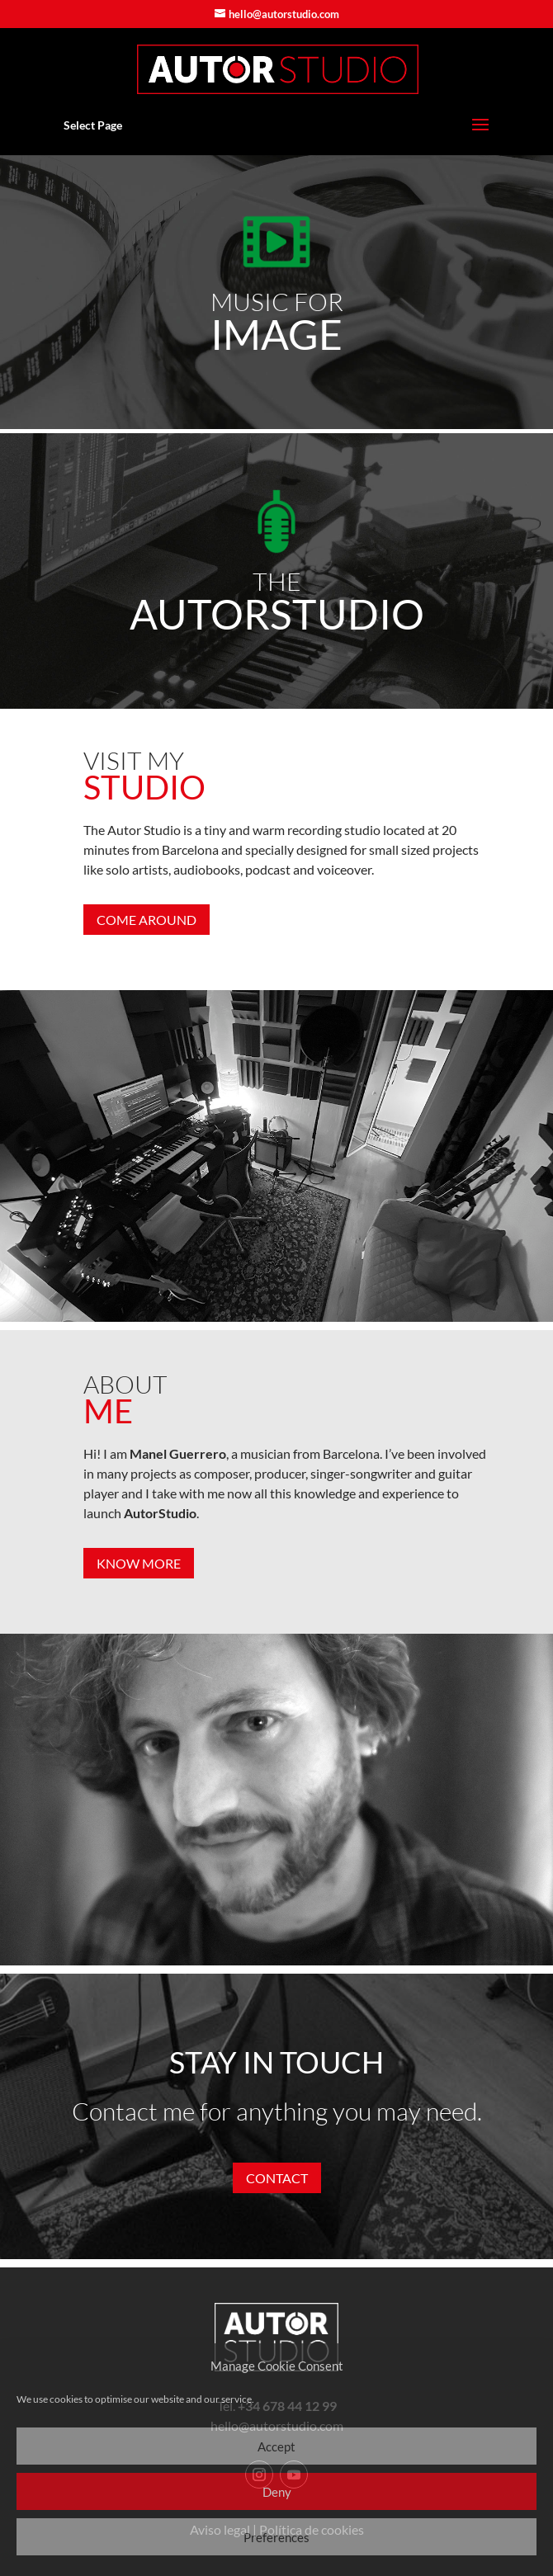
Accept (276, 2446)
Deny (276, 2491)
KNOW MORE (139, 1563)
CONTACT (277, 2178)
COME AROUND (146, 919)
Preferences (276, 2537)
